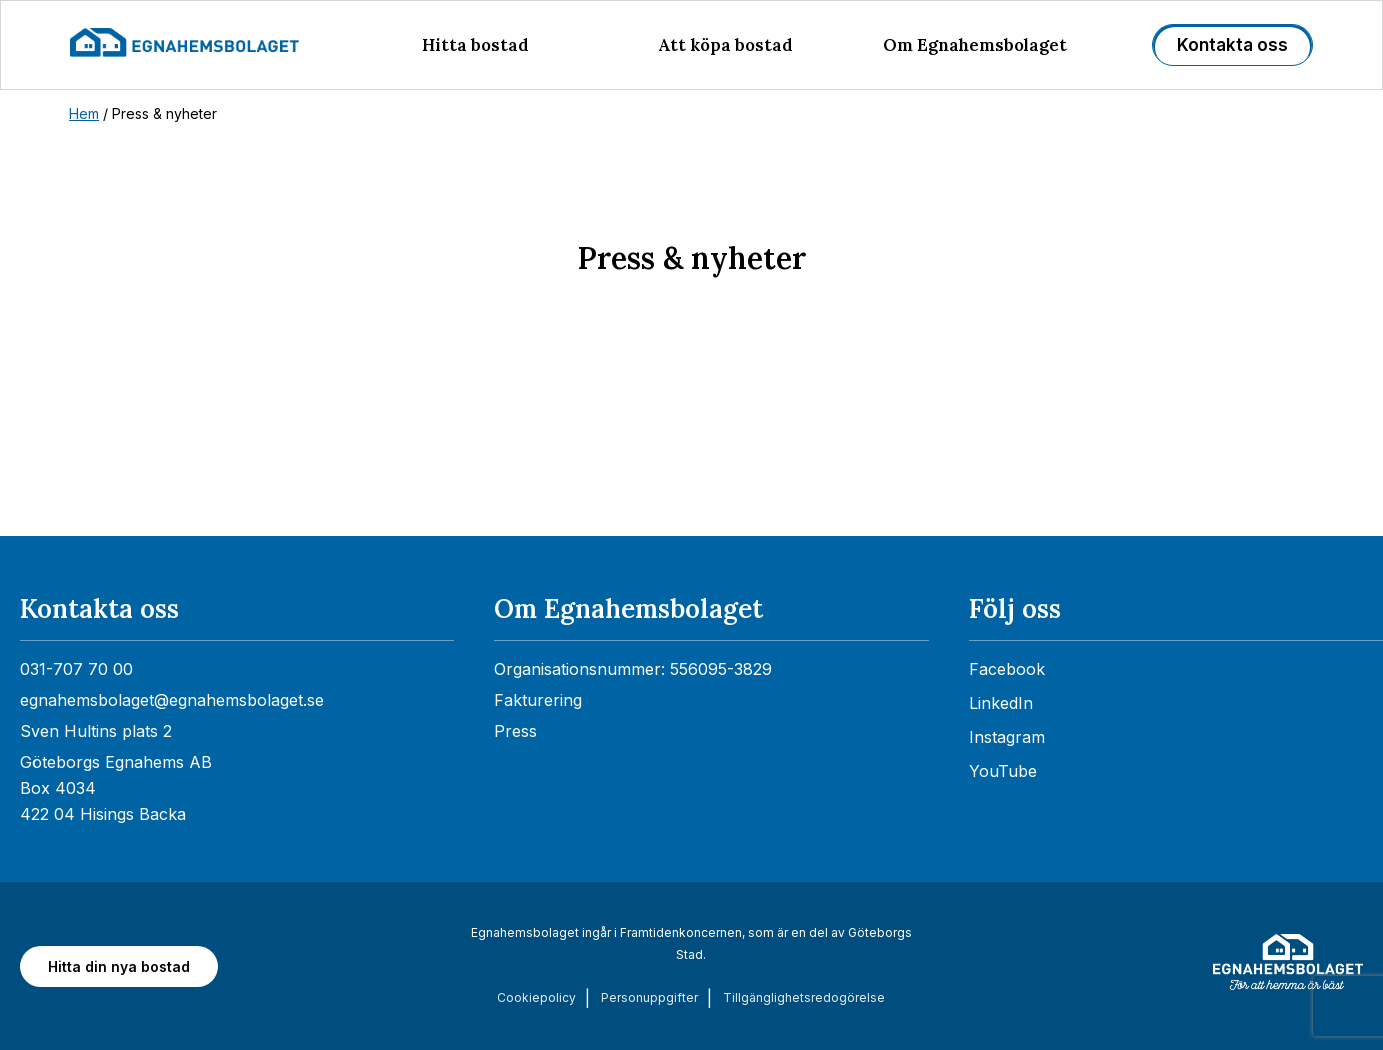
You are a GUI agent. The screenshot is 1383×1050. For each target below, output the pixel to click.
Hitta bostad (475, 45)
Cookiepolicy (536, 997)
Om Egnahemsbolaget (975, 45)
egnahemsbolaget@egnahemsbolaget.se (172, 700)
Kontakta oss (1232, 45)
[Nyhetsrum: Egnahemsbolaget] (691, 452)
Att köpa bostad (725, 45)
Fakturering (538, 700)
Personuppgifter (649, 997)
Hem (84, 113)
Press (515, 731)
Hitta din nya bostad (119, 966)
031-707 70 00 (76, 669)
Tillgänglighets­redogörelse (804, 997)
